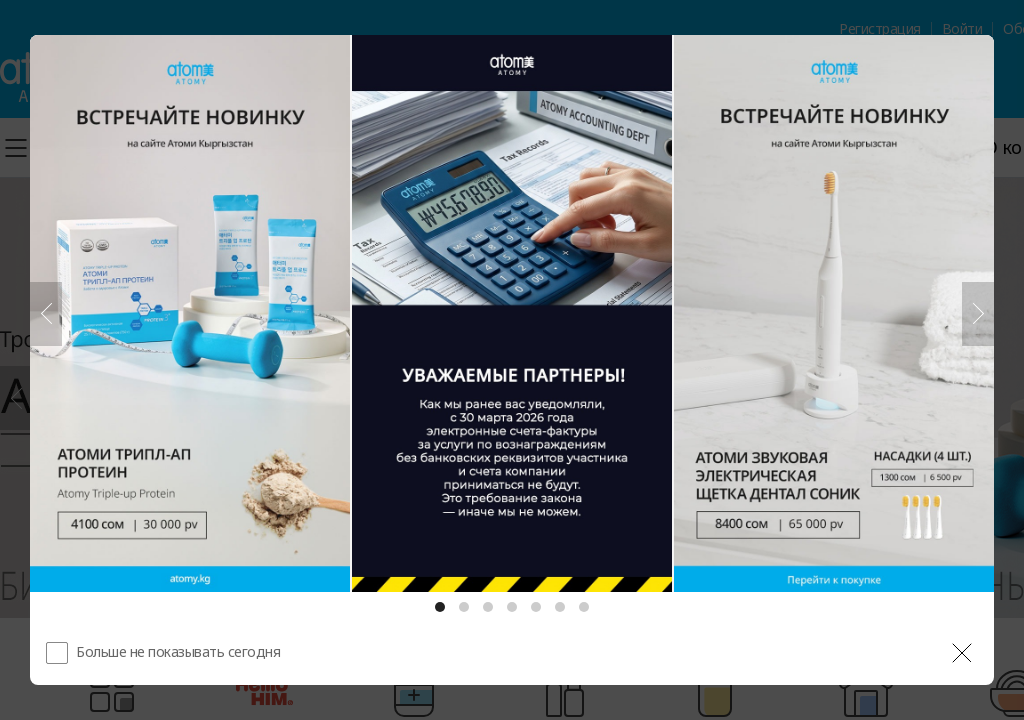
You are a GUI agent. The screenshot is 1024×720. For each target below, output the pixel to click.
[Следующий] (978, 314)
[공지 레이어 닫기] (962, 653)
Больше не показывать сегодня (178, 651)
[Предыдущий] (46, 314)
